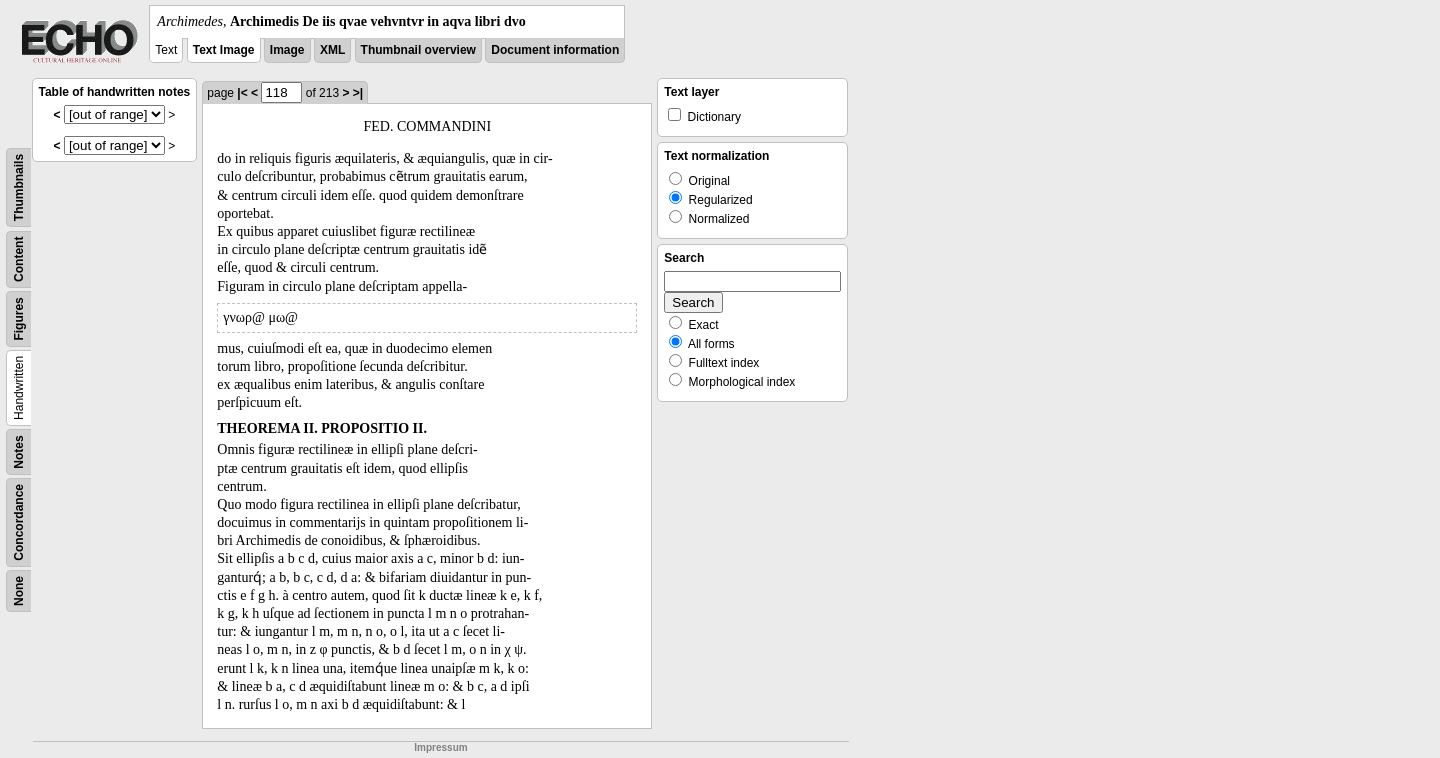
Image (287, 50)
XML (332, 50)
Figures (19, 318)
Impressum (440, 747)
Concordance (19, 522)
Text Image (224, 50)
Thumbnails (19, 187)
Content (19, 259)
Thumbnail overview (418, 50)
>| (358, 93)
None (19, 591)
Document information (555, 50)
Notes (19, 451)
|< (242, 93)
